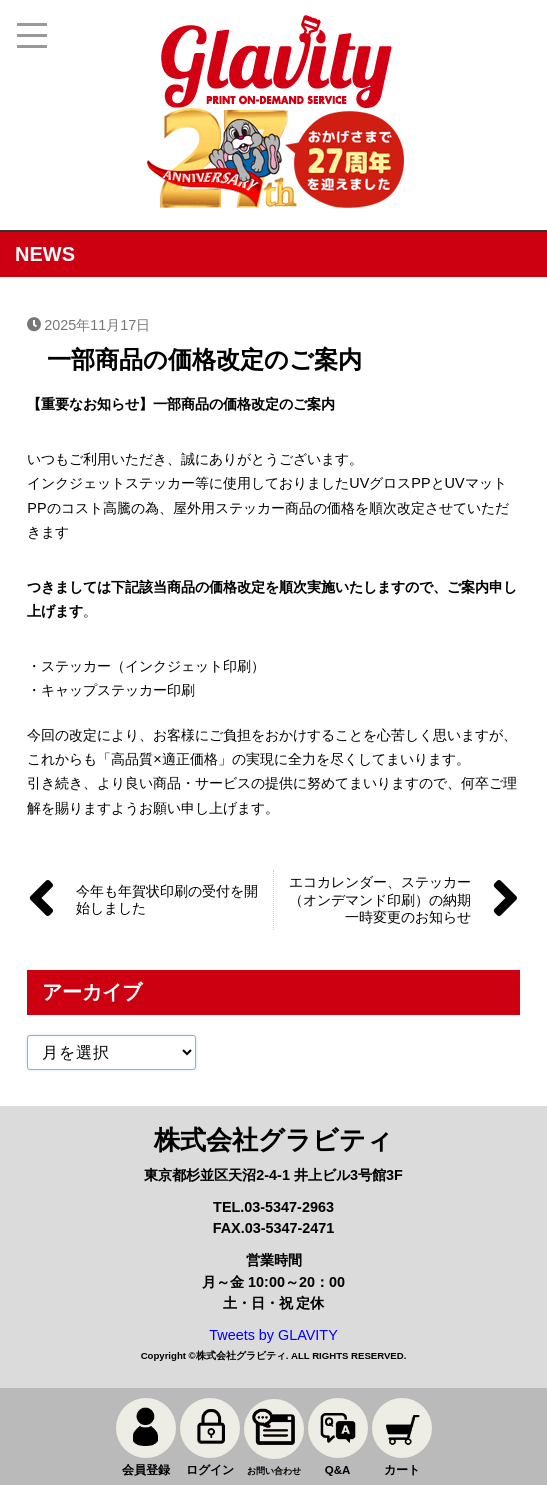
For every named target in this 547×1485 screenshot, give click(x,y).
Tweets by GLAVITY (273, 1335)
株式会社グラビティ (241, 1355)
